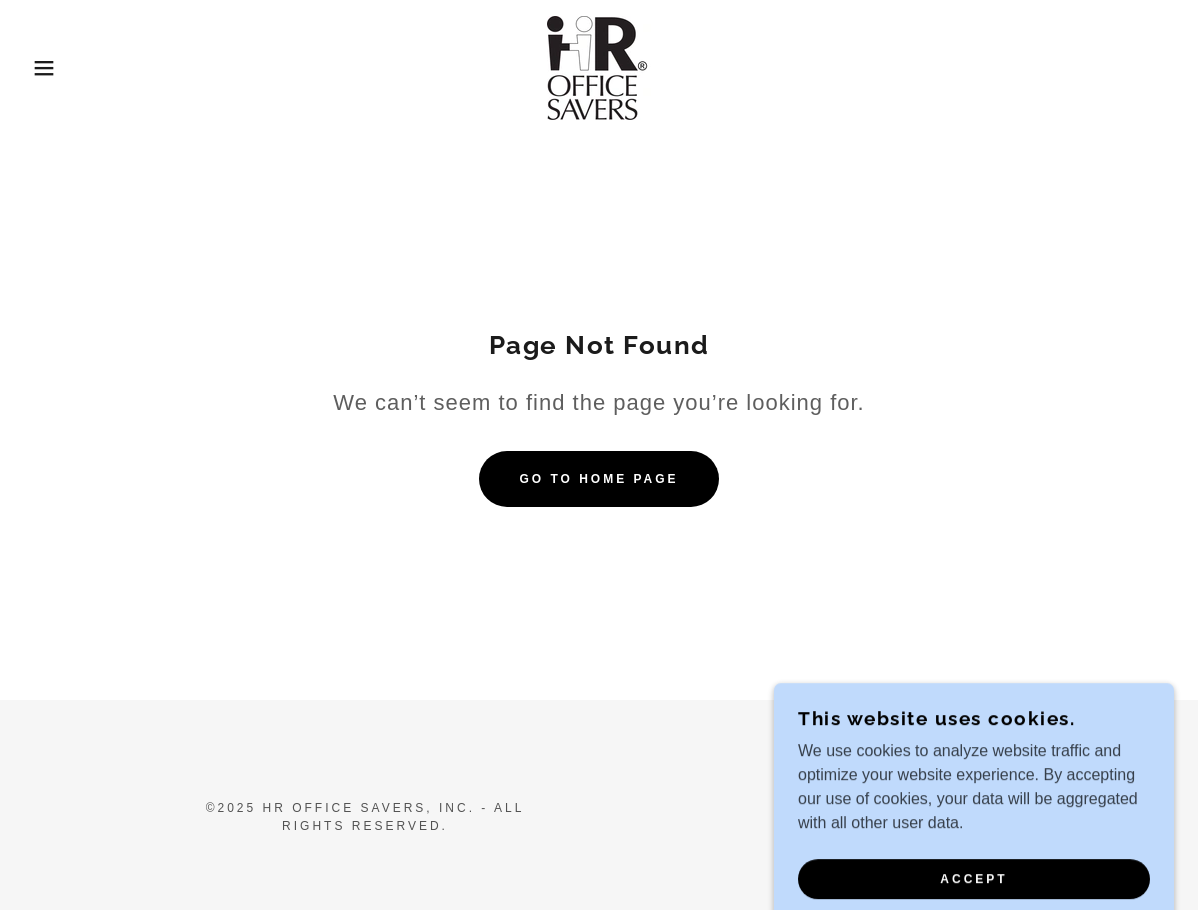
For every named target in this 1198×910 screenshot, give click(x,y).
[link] (599, 66)
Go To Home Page (598, 479)
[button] (60, 68)
